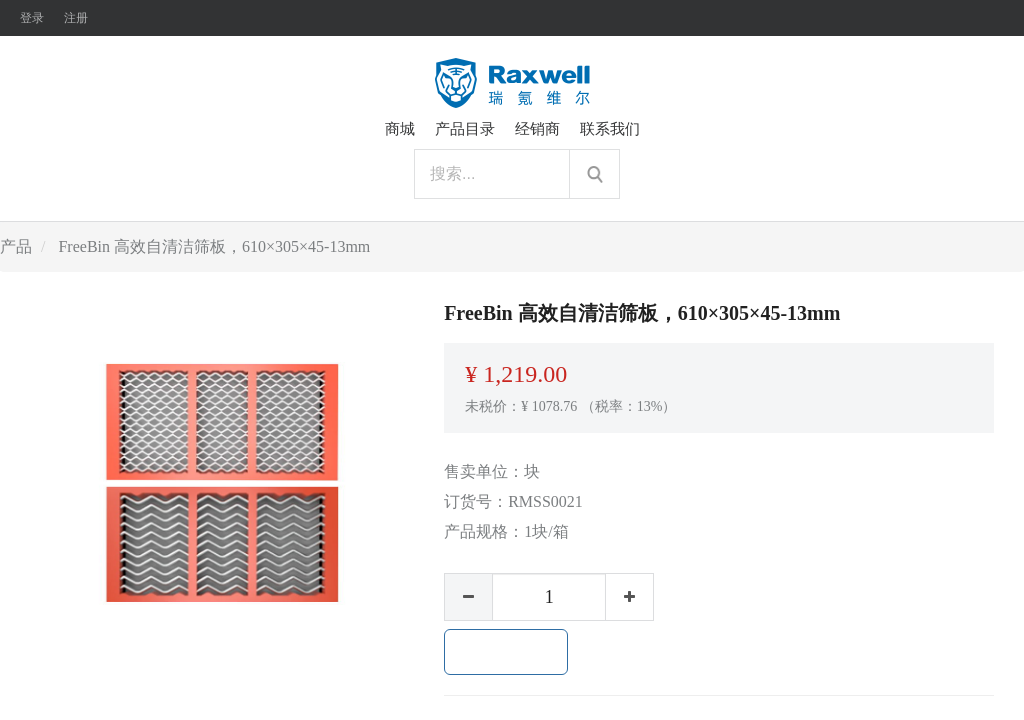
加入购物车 (506, 652)
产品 (16, 246)
